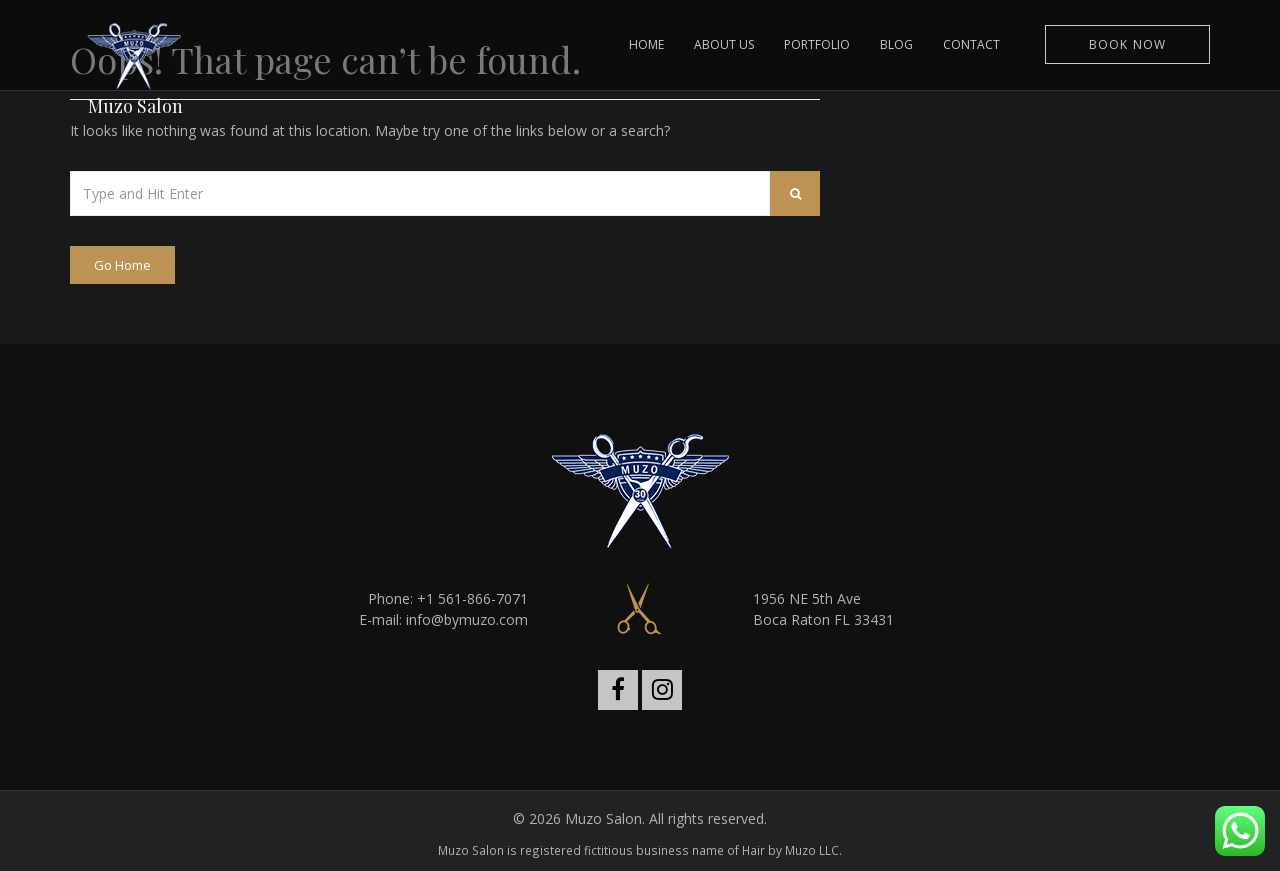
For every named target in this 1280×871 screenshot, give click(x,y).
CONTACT (971, 44)
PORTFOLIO (817, 44)
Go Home (122, 265)
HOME (646, 44)
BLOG (896, 44)
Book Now (1128, 44)
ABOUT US (724, 44)
